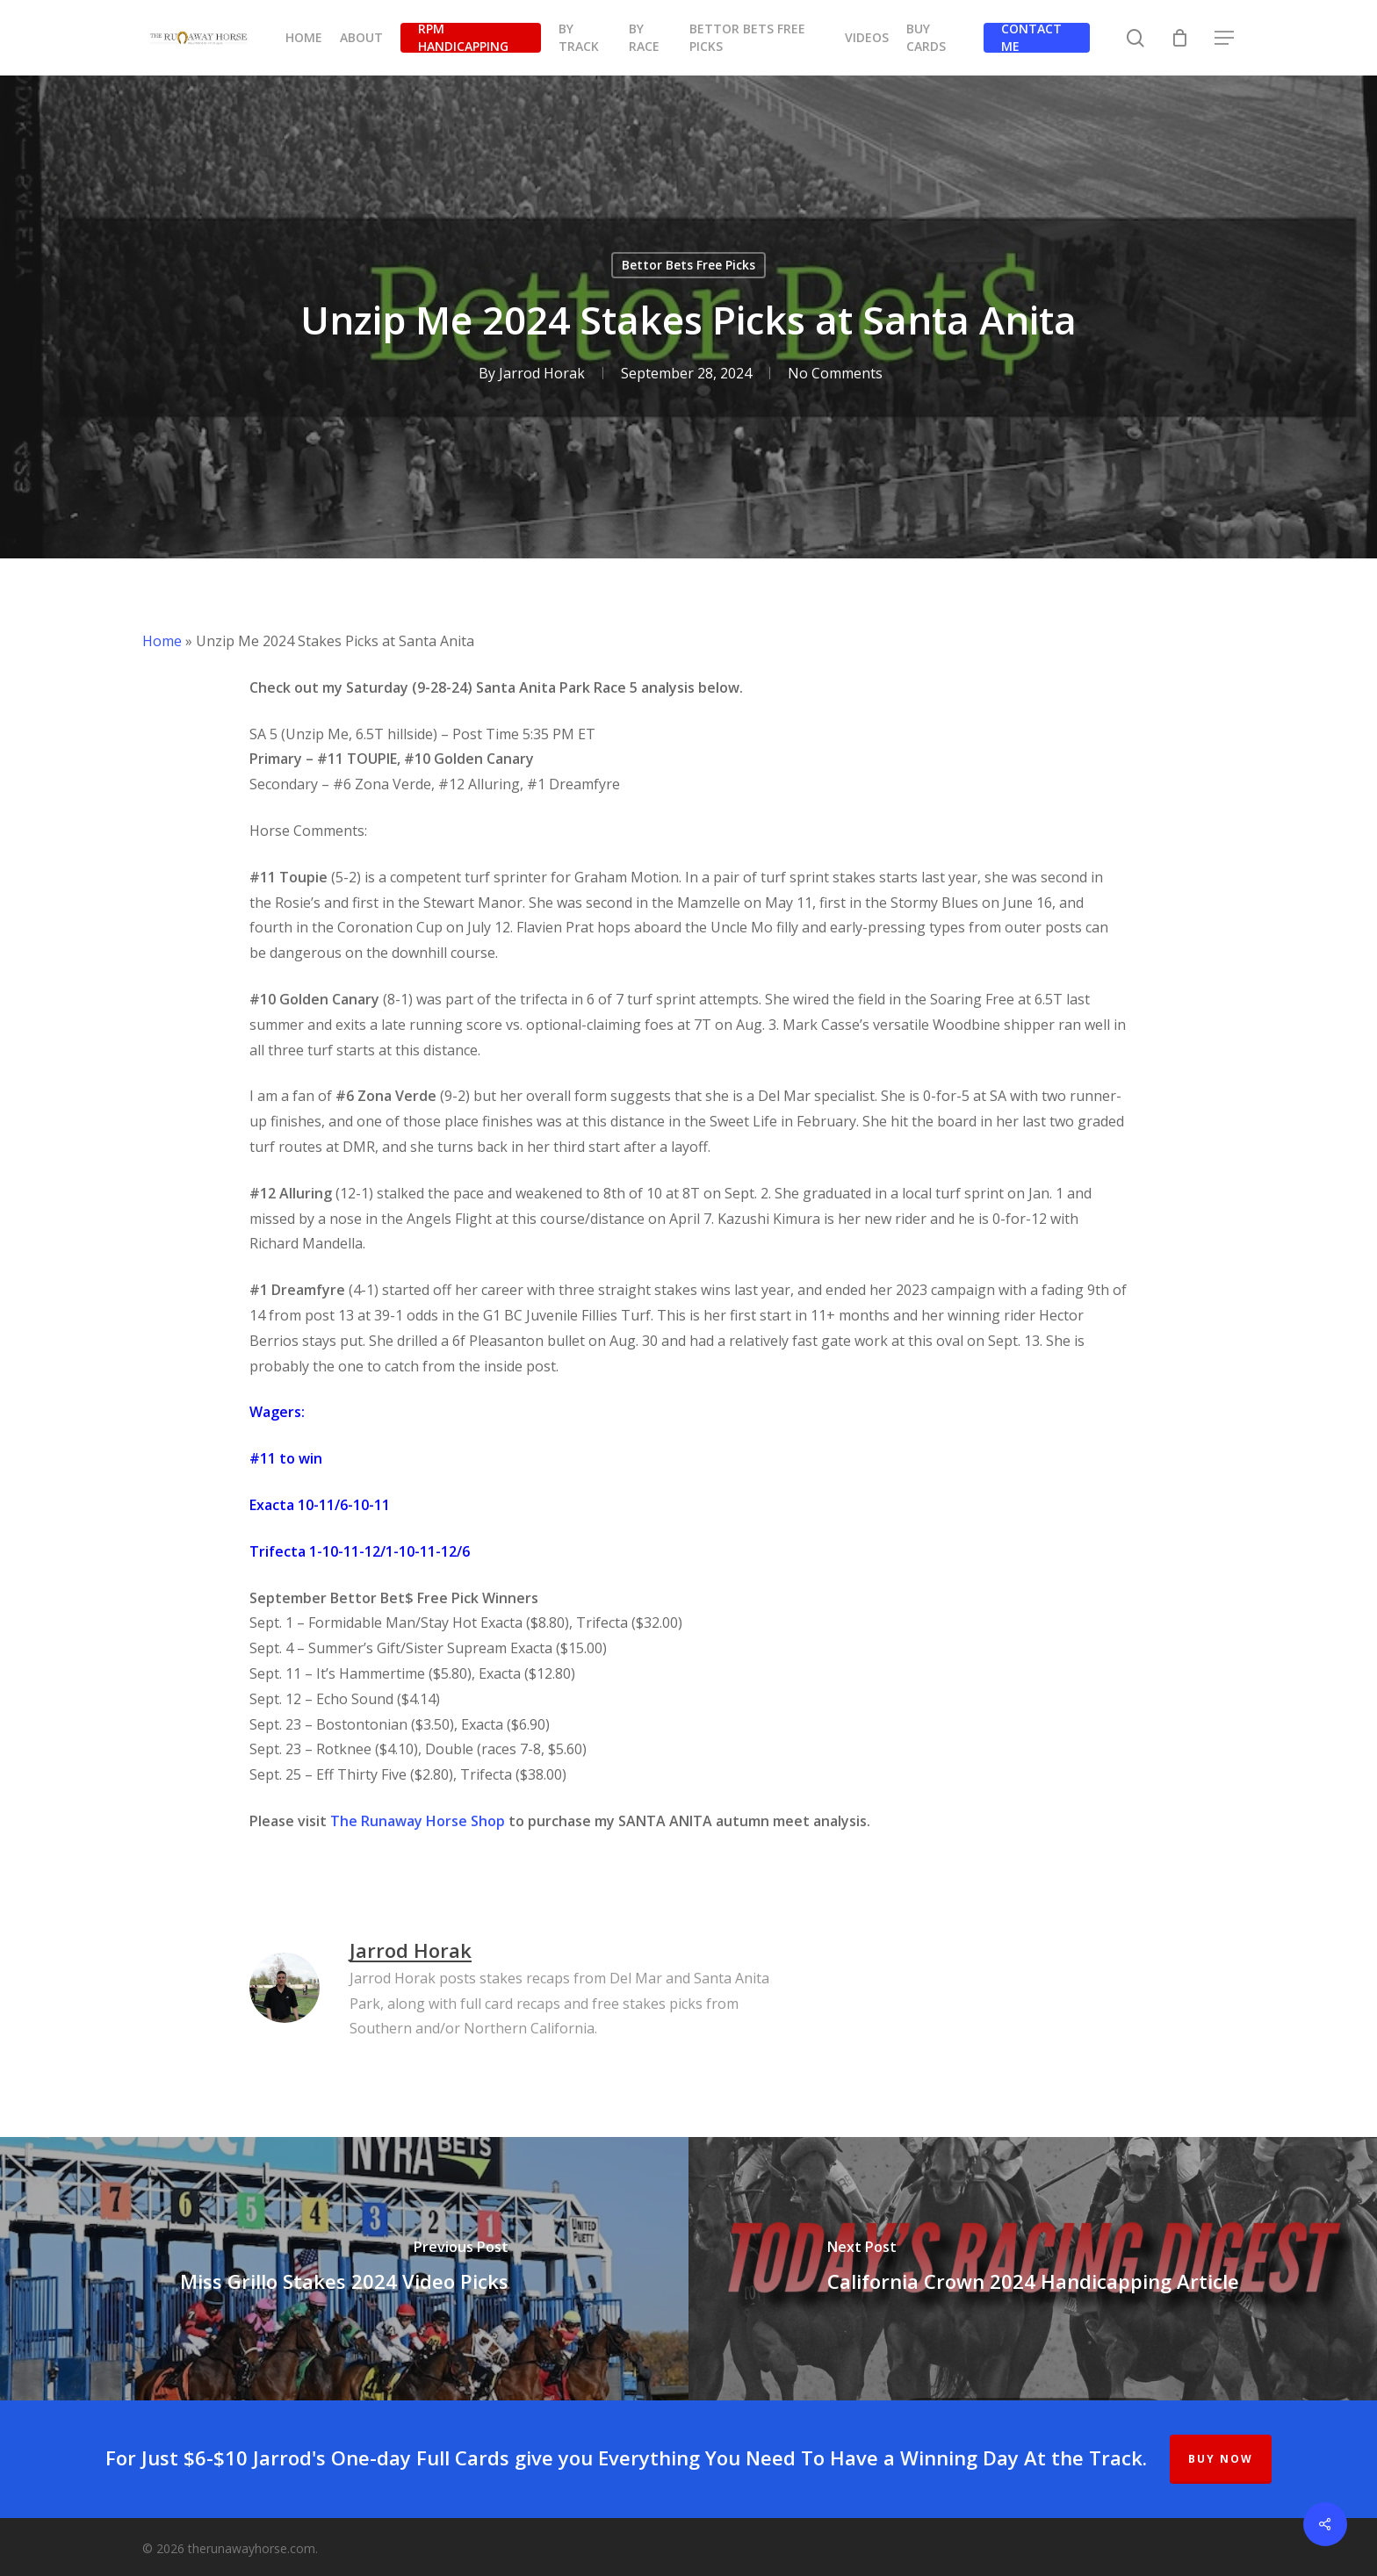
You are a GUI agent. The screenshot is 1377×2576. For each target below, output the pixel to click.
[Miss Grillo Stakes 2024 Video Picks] (344, 2268)
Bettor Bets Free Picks (688, 264)
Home (162, 641)
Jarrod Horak (541, 373)
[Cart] (1180, 37)
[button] (1225, 38)
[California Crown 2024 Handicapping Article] (1032, 2268)
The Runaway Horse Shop (417, 1821)
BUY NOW (1220, 2458)
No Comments (834, 373)
